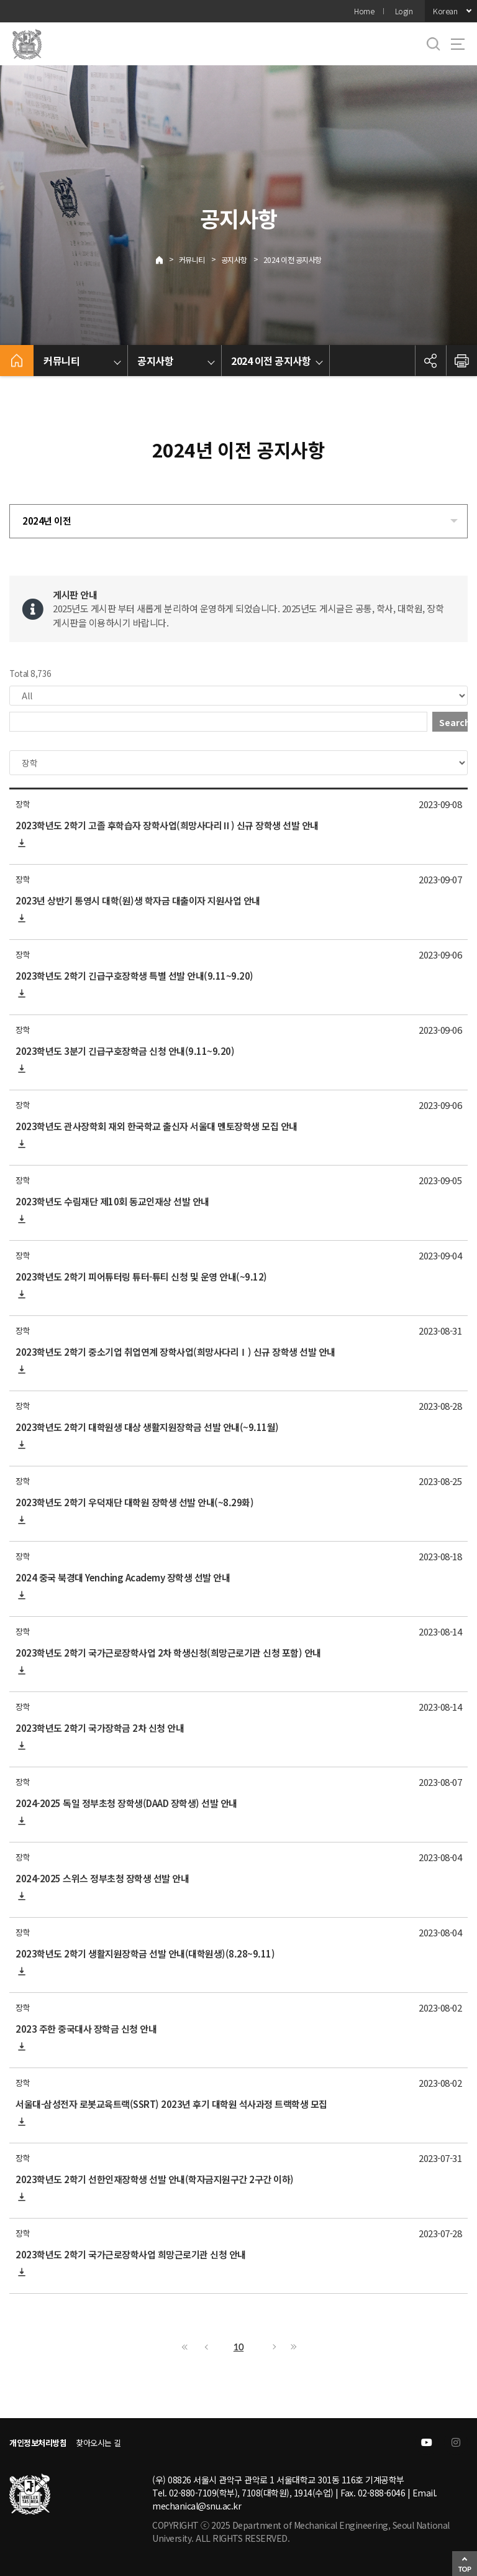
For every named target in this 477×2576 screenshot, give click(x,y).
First (185, 2346)
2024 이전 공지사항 (292, 259)
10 (238, 2346)
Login (404, 11)
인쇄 (461, 360)
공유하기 (430, 360)
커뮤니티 (192, 259)
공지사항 (234, 259)
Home (364, 11)
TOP (464, 2569)
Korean (445, 11)
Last (292, 2346)
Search (453, 722)
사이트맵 (458, 44)
